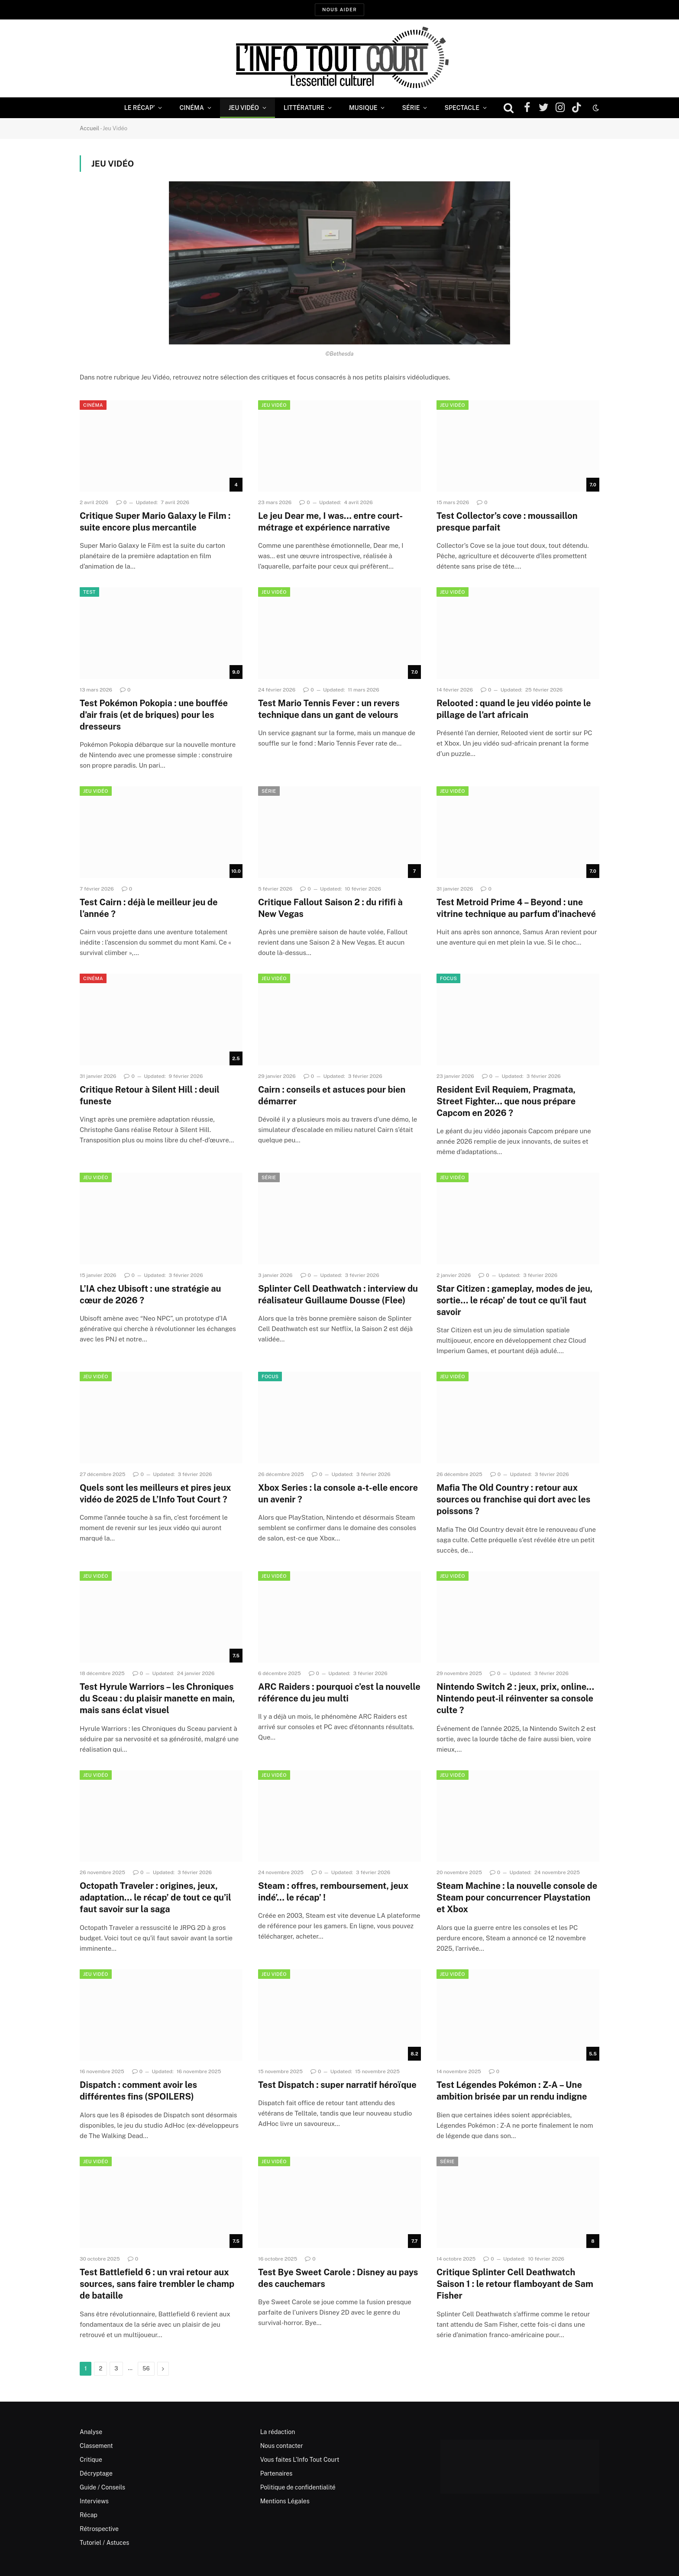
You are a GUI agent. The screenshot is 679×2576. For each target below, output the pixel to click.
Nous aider (339, 9)
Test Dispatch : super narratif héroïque (337, 2085)
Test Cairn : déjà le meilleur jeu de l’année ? (148, 908)
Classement (96, 2445)
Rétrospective (99, 2528)
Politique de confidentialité (298, 2487)
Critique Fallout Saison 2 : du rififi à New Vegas (330, 908)
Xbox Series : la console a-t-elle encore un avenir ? (338, 1494)
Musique (363, 107)
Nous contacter (281, 2445)
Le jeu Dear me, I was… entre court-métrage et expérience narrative (330, 522)
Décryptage (96, 2473)
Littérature (304, 107)
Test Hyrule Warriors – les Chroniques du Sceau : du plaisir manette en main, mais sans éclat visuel (157, 1698)
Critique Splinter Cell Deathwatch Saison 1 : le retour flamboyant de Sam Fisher (514, 2284)
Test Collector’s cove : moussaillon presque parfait (507, 522)
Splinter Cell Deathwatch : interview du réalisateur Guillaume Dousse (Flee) (338, 1294)
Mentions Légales (285, 2501)
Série (411, 107)
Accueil (89, 128)
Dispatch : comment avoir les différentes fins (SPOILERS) (138, 2091)
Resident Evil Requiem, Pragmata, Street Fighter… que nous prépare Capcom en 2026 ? (506, 1101)
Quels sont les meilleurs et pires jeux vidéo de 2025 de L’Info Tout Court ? (155, 1494)
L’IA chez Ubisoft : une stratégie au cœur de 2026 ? (150, 1294)
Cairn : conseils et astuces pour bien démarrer (331, 1095)
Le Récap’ (139, 107)
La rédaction (277, 2431)
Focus (448, 978)
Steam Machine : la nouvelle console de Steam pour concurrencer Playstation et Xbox (516, 1897)
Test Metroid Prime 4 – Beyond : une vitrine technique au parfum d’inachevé (516, 908)
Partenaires (276, 2473)
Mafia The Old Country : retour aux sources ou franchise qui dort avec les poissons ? (513, 1499)
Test (89, 592)
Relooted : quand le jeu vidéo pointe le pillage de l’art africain (513, 709)
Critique (91, 2459)
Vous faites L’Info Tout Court (300, 2459)
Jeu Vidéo (244, 107)
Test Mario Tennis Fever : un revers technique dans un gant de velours (328, 709)
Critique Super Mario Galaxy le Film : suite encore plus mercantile (155, 522)
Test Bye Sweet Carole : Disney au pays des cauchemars (338, 2278)
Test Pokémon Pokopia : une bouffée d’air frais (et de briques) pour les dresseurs (154, 715)
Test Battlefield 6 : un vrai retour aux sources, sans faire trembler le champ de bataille (157, 2284)
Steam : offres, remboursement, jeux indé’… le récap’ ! (333, 1892)
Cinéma (191, 107)
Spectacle (461, 107)
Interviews (94, 2501)
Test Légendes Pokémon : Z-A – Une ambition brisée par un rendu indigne (511, 2091)
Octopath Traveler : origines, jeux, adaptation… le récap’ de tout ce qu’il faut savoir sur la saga (155, 1897)
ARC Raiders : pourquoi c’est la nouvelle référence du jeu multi (339, 1693)
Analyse (91, 2431)
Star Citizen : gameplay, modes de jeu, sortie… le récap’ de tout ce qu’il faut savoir (514, 1300)
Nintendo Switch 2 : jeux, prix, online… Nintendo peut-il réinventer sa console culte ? (515, 1698)
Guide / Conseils (102, 2487)
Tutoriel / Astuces (104, 2542)
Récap (88, 2515)
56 (146, 2368)
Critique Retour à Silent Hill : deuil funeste (150, 1095)
